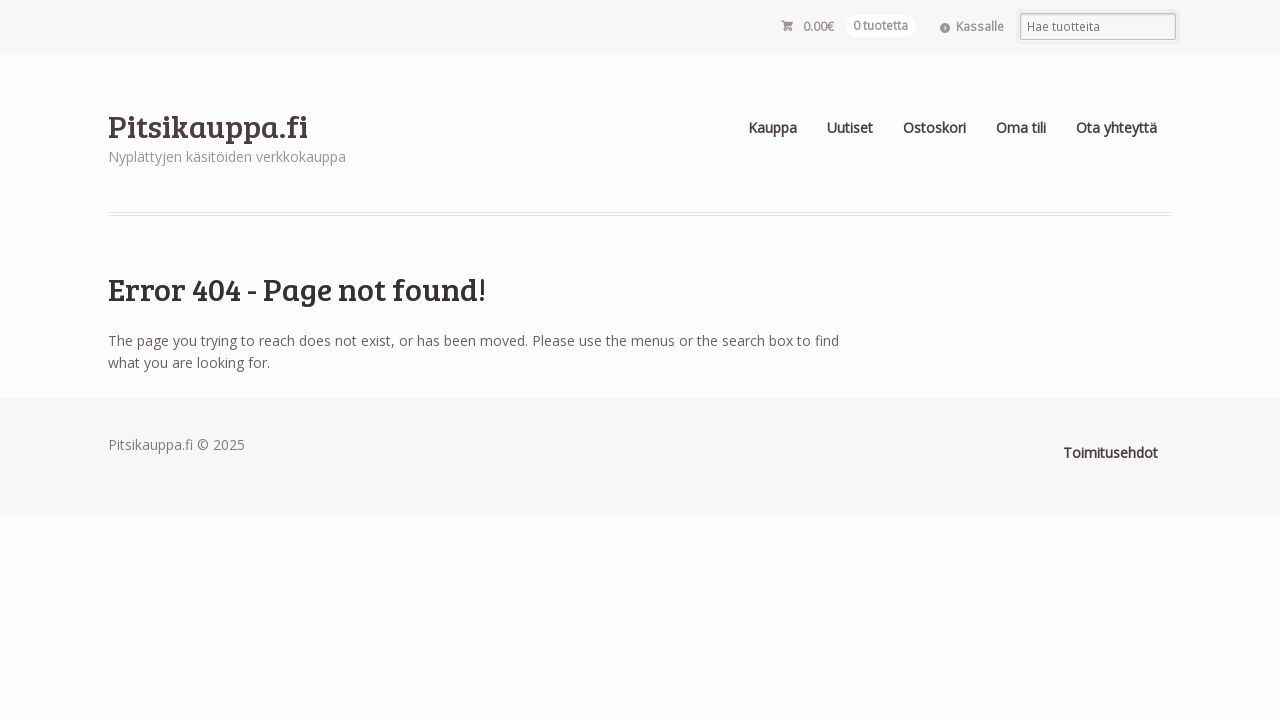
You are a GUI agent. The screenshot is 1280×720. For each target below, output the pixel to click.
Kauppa (772, 127)
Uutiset (850, 127)
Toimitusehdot (1110, 452)
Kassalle (980, 26)
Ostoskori (934, 127)
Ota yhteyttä (1116, 127)
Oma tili (1021, 127)
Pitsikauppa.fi (208, 125)
